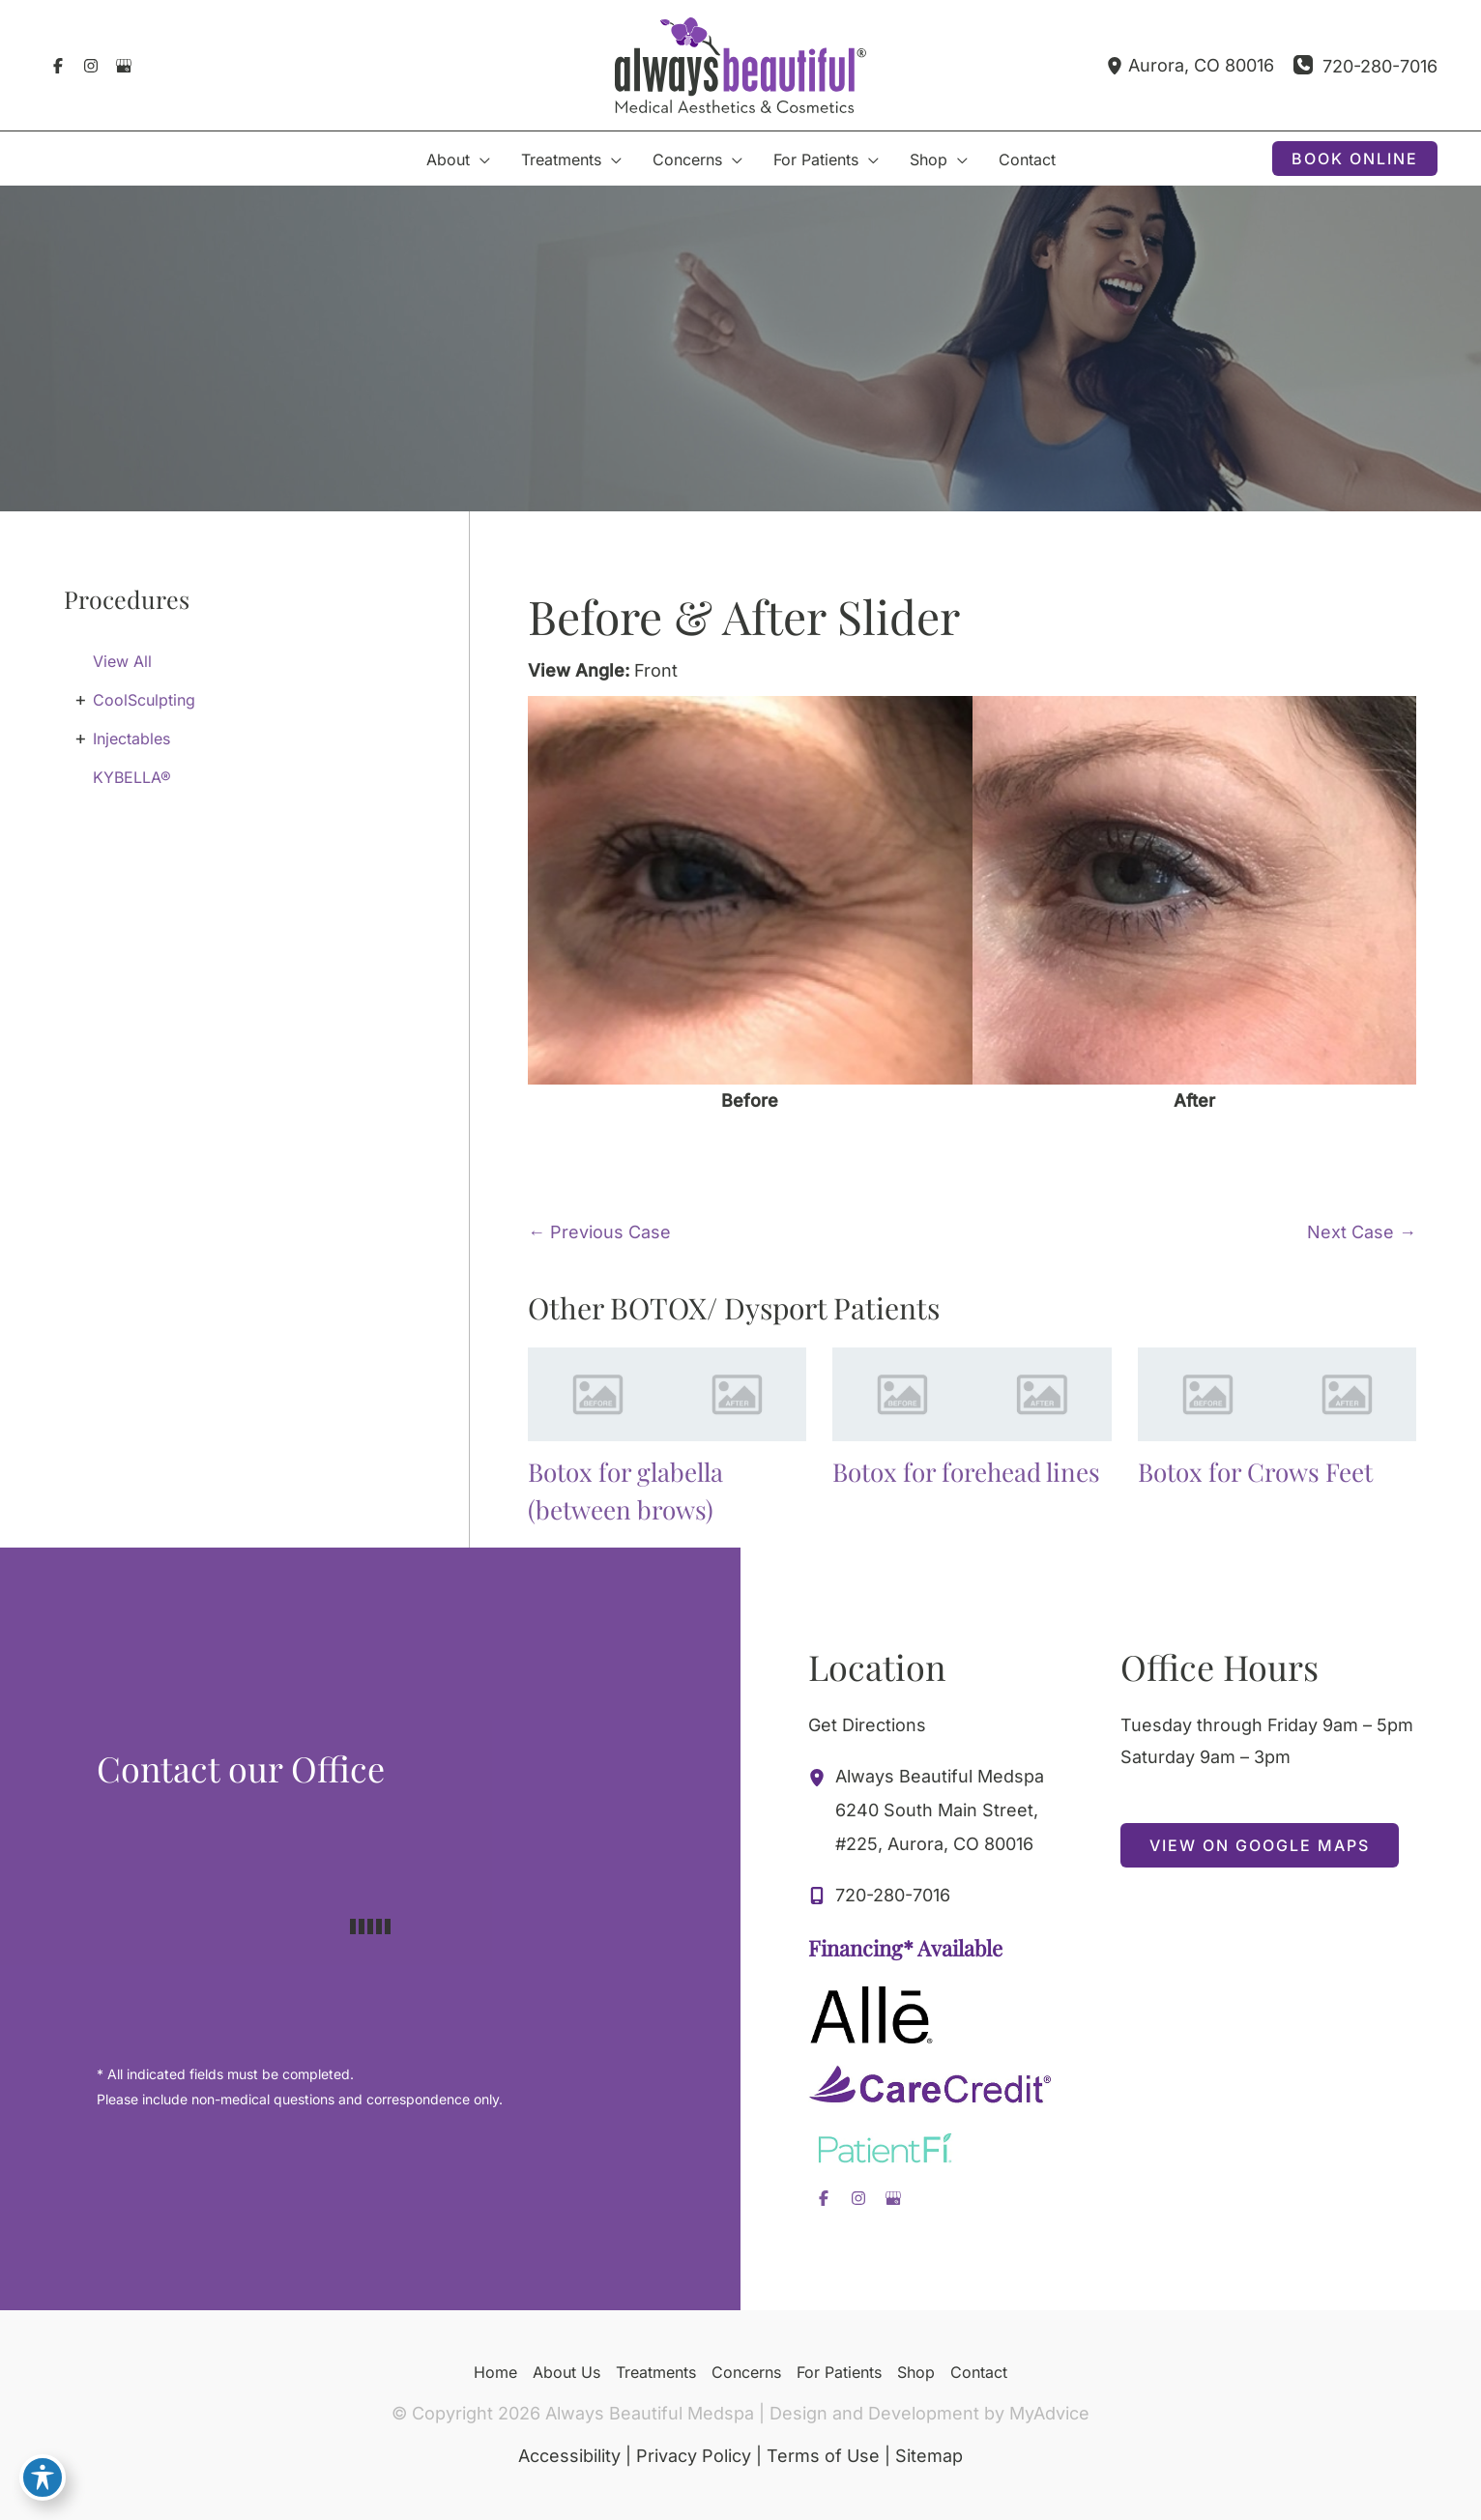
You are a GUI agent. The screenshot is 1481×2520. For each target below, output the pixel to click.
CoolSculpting (144, 700)
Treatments (656, 2372)
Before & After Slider (744, 616)
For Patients (839, 2372)
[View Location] (1117, 65)
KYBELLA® (132, 777)
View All (122, 661)
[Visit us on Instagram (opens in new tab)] (90, 65)
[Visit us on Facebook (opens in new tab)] (58, 65)
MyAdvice (1049, 2413)
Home (495, 2372)
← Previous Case (599, 1232)
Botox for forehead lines (966, 1472)
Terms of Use (823, 2456)
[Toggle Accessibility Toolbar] (42, 2477)
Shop (916, 2372)
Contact (978, 2372)
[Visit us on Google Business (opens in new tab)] (123, 65)
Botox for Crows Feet (1255, 1472)
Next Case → (1361, 1232)
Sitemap (929, 2456)
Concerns (746, 2372)
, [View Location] (1201, 66)
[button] (1354, 158)
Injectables (131, 738)
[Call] (1365, 66)
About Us (566, 2372)
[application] (480, 159)
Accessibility (569, 2456)
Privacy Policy (693, 2456)
